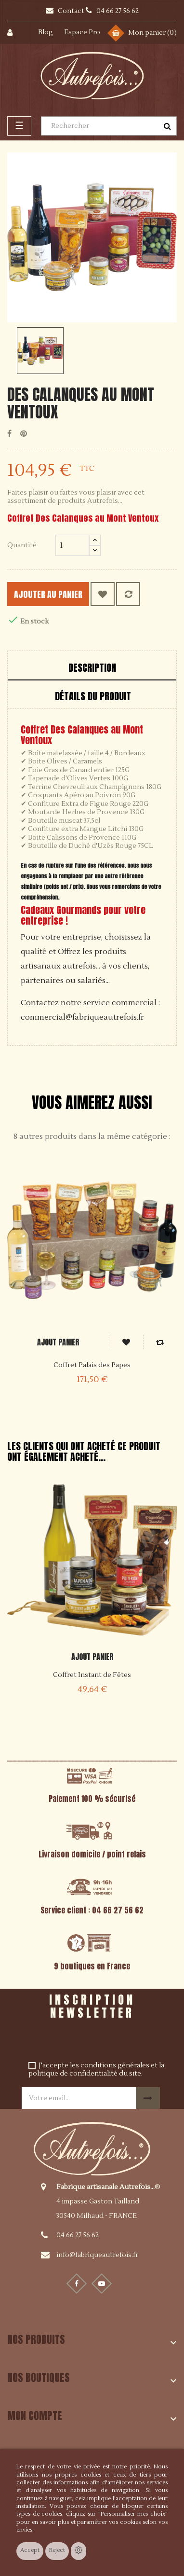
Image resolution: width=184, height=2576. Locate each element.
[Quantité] (72, 545)
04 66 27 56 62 (77, 2235)
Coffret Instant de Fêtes (92, 1675)
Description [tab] (92, 667)
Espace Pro (82, 32)
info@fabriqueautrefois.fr (97, 2255)
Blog (45, 32)
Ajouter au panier (48, 594)
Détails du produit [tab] (93, 696)
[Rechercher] (109, 126)
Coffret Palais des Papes (92, 1365)
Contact (72, 11)
